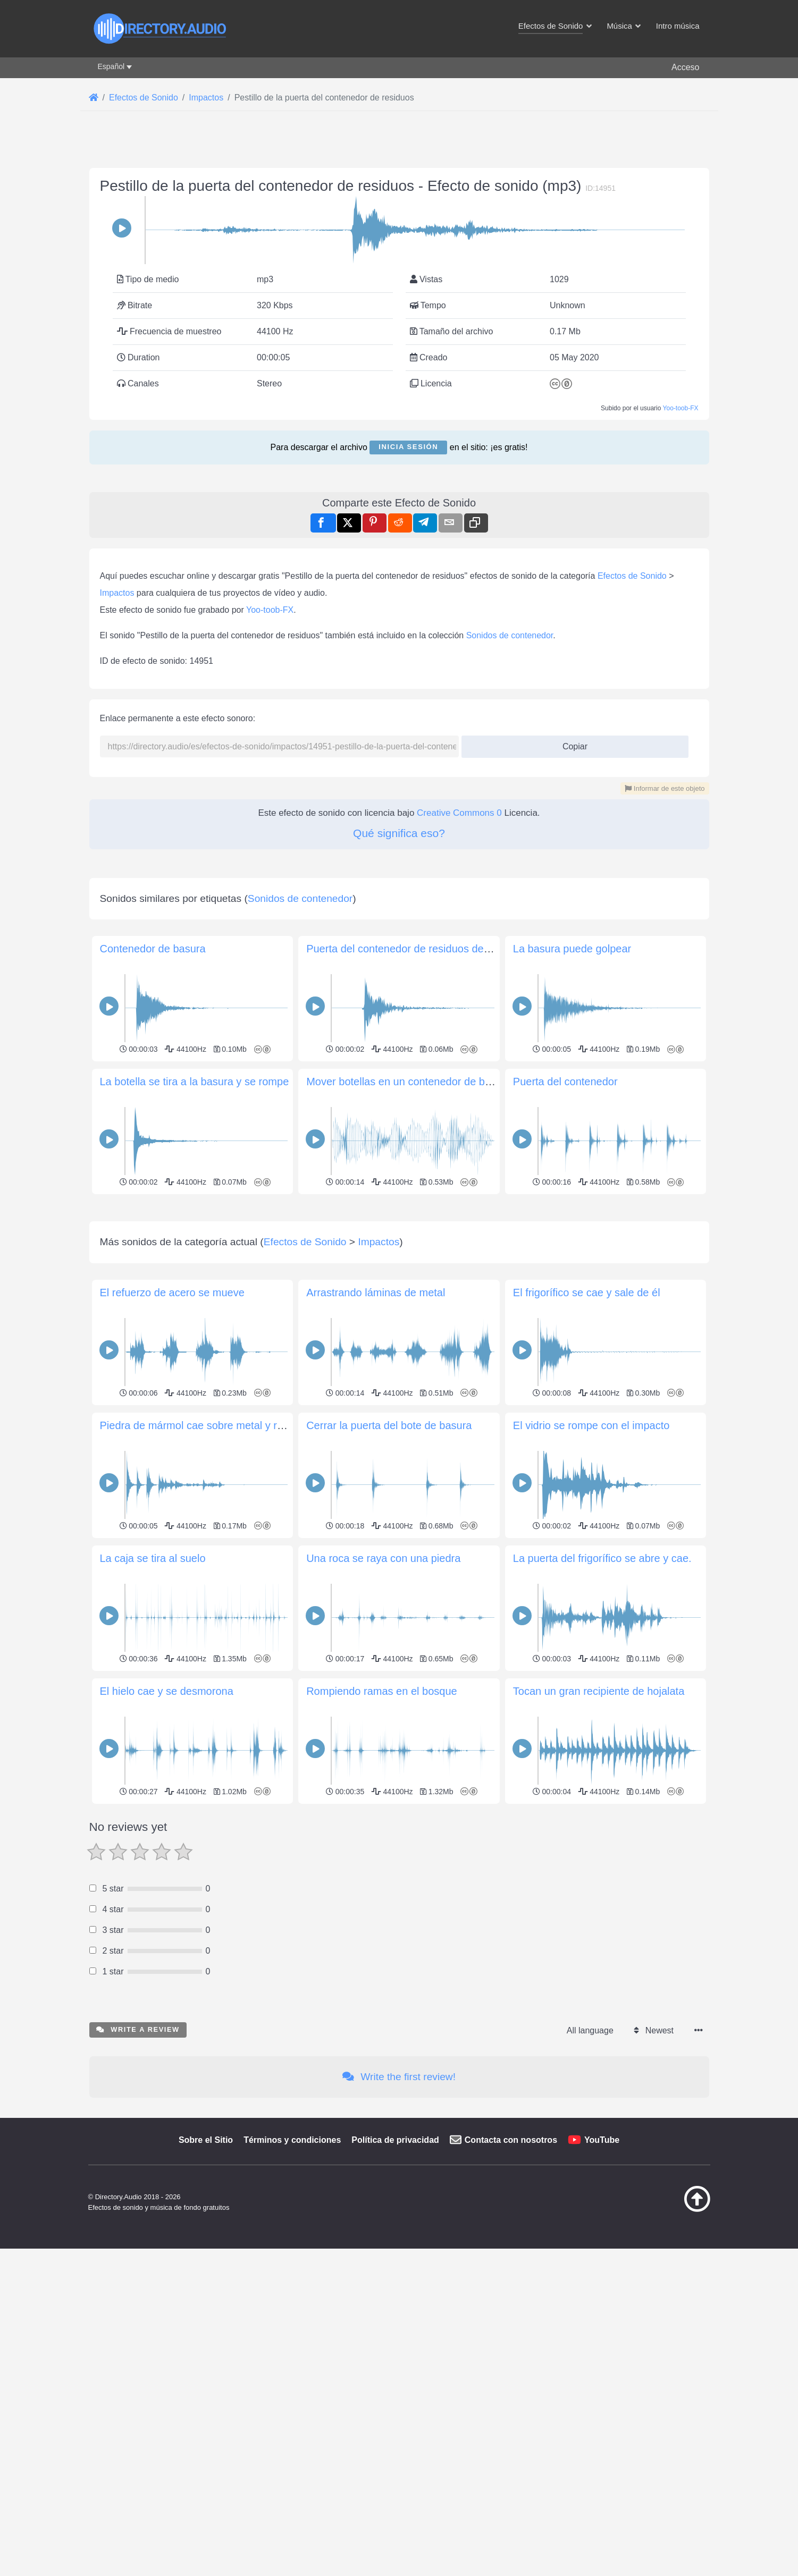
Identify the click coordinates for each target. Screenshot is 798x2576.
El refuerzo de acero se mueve (172, 1590)
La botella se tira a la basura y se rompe (194, 1230)
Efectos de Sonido (632, 575)
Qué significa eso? (399, 833)
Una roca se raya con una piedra (383, 1856)
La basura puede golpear (572, 1097)
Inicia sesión (408, 447)
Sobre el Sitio (206, 2437)
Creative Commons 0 (459, 813)
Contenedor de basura (153, 1097)
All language (590, 2328)
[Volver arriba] (670, 2507)
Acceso (685, 67)
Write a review (138, 2327)
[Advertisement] (399, 929)
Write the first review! (399, 2374)
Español (111, 66)
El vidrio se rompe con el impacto (591, 1723)
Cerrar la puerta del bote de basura (389, 1723)
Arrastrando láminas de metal (375, 1590)
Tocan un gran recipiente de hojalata (598, 1989)
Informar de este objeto (664, 788)
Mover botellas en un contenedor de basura (408, 1230)
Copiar (571, 743)
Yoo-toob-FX (681, 408)
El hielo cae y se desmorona (166, 1989)
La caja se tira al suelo (153, 1856)
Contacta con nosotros (511, 2437)
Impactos (117, 592)
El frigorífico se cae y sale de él (586, 1590)
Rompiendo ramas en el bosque (381, 1989)
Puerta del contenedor (565, 1230)
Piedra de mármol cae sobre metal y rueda (200, 1723)
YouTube (601, 2437)
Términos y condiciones (292, 2437)
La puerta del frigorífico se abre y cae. (602, 1856)
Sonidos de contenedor (509, 635)
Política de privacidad (395, 2437)
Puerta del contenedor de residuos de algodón (415, 1097)
